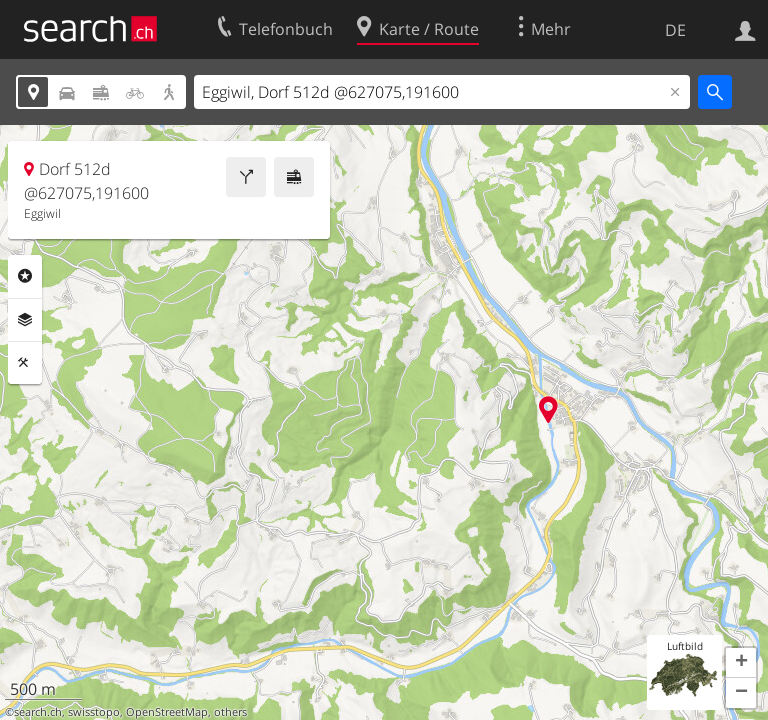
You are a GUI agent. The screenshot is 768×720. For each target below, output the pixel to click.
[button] (741, 663)
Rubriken (25, 276)
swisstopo (94, 712)
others (230, 712)
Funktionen (25, 363)
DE (675, 30)
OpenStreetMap (167, 712)
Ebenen (25, 320)
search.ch (38, 712)
